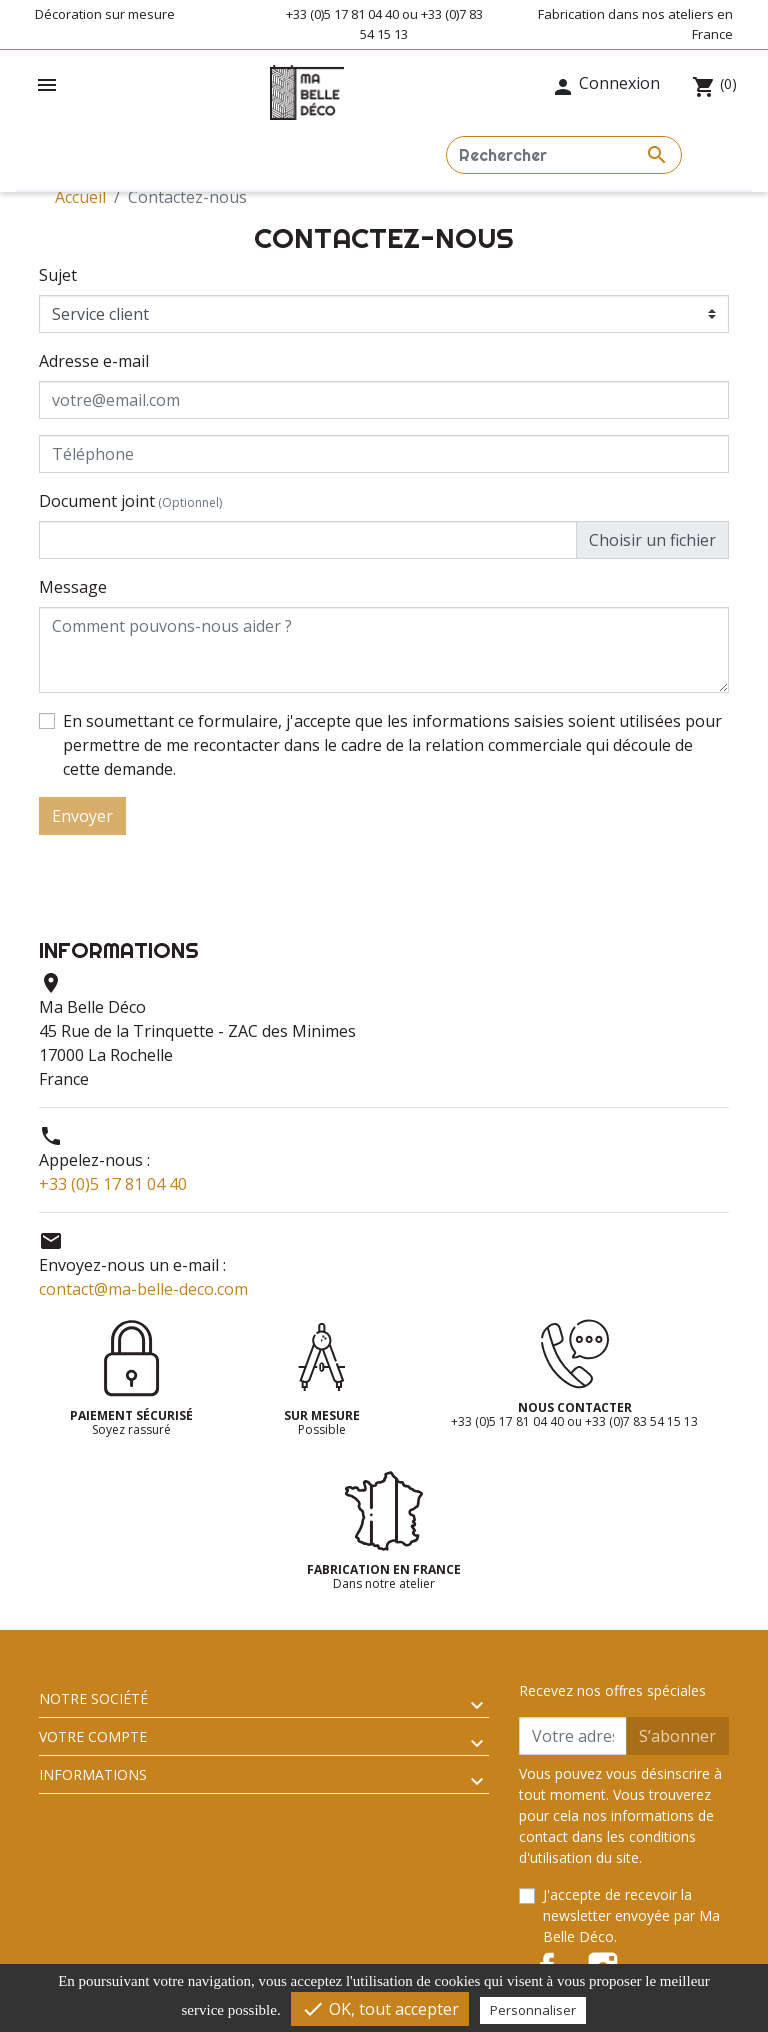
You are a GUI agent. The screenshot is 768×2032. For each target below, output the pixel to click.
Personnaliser (533, 2010)
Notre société (93, 1698)
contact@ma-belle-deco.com (143, 1289)
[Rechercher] (564, 155)
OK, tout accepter (380, 2009)
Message (73, 587)
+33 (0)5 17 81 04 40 (113, 1184)
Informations (93, 1774)
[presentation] (577, 874)
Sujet (58, 275)
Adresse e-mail (94, 361)
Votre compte (93, 1736)
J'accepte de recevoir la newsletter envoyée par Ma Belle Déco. (631, 1915)
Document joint (130, 501)
